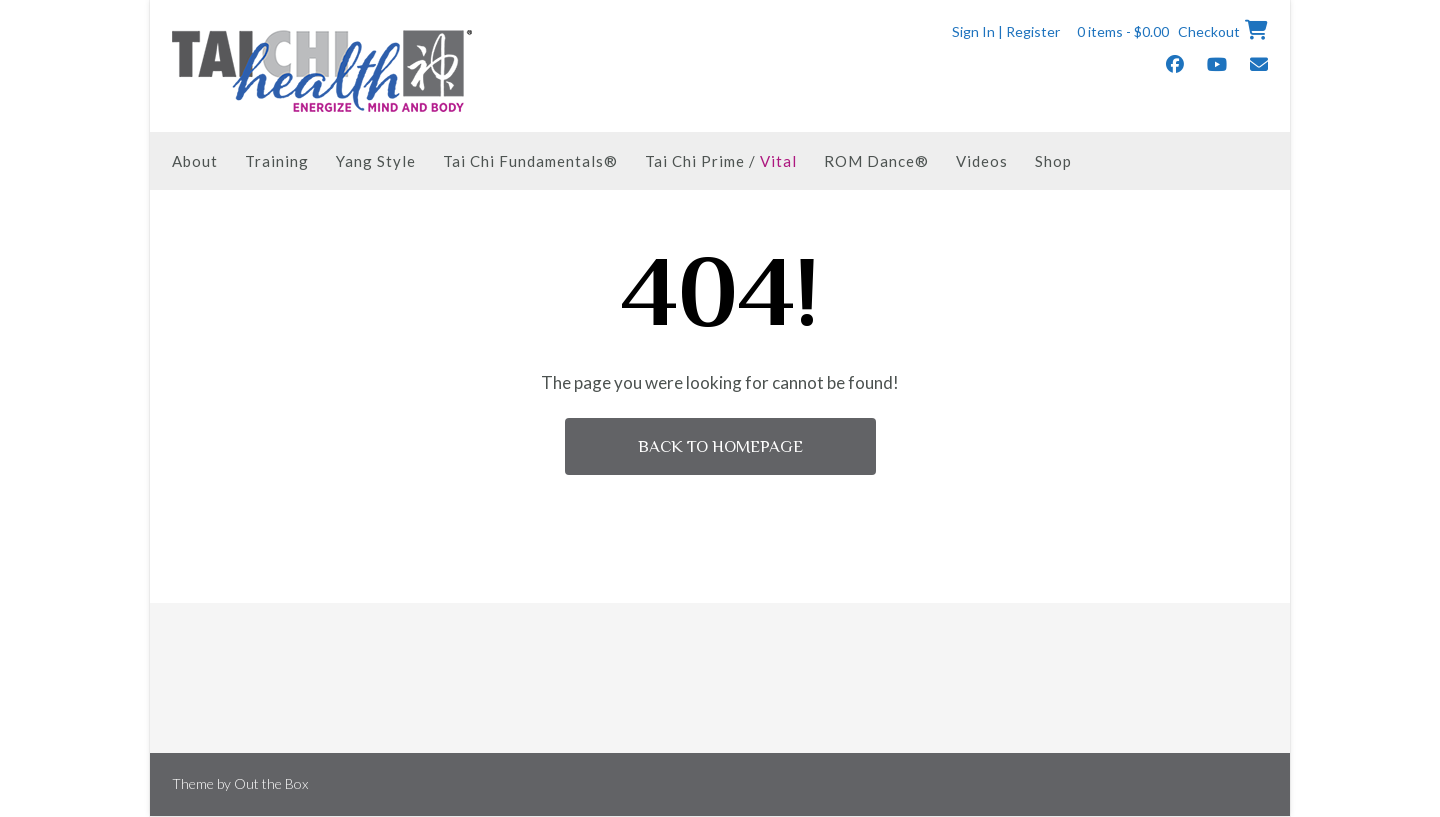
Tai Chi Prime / (721, 161)
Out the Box (271, 783)
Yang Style (376, 161)
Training (277, 161)
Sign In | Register (1006, 31)
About (195, 161)
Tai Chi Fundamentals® (530, 161)
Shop (1053, 161)
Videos (982, 161)
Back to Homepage (720, 446)
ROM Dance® (876, 161)
